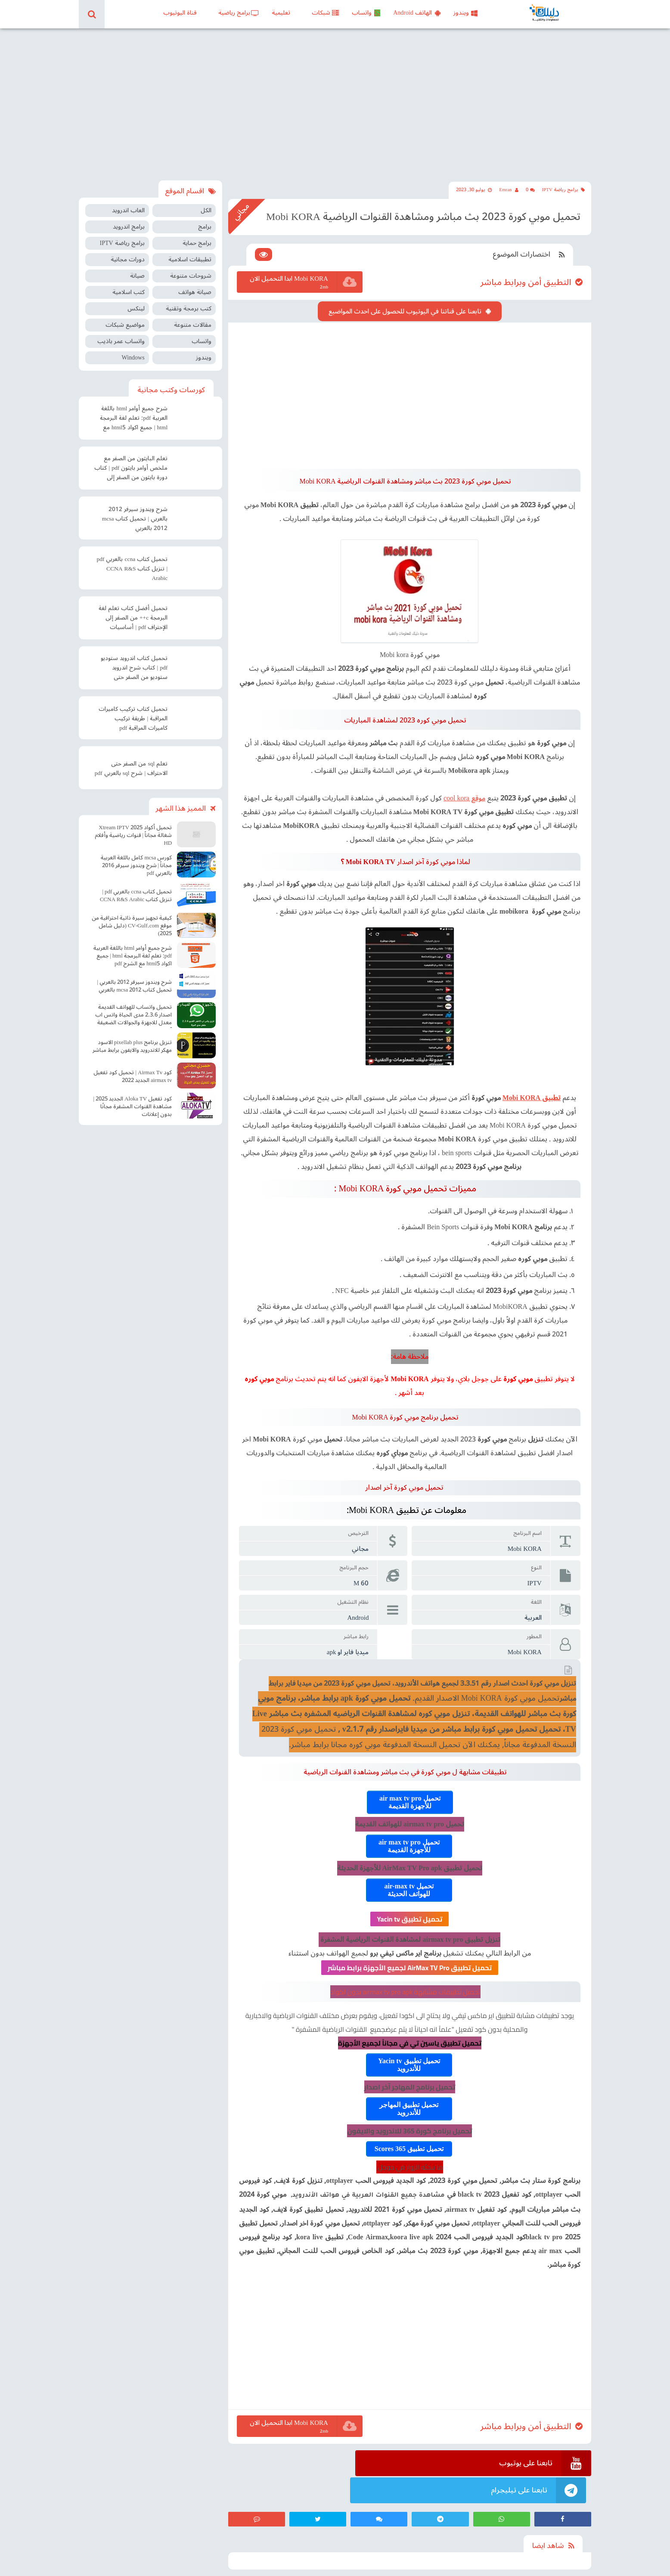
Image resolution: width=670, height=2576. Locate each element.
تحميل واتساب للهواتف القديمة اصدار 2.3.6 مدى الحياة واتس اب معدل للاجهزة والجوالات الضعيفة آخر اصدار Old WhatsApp (133, 1010)
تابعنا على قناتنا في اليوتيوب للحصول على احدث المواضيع (406, 300)
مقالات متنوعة (192, 319)
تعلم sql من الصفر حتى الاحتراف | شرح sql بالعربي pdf (131, 762)
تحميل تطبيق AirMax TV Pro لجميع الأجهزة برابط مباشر (411, 1952)
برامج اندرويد (129, 221)
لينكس (136, 303)
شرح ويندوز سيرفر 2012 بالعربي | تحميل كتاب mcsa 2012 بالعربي (135, 513)
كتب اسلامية (128, 286)
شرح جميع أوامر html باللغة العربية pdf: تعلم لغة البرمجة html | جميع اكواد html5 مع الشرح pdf (134, 413)
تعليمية (281, 12)
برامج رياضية (238, 12)
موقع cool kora (466, 782)
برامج (204, 221)
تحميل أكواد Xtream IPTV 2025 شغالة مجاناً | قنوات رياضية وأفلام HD (133, 829)
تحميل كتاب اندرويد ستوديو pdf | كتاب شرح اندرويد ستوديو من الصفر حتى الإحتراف (134, 663)
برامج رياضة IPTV (563, 183)
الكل (206, 204)
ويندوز (465, 12)
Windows (132, 352)
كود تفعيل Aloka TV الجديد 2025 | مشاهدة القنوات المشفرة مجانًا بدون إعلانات (132, 1100)
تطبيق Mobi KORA (533, 1082)
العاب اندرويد (128, 204)
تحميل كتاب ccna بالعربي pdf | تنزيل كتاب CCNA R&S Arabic (132, 563)
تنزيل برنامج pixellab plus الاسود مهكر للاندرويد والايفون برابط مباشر (132, 1040)
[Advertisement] (335, 101)
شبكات (325, 12)
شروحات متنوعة (190, 270)
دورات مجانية (128, 254)
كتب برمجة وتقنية (188, 303)
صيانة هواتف (194, 286)
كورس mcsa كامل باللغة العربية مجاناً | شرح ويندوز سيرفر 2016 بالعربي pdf (136, 859)
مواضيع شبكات (125, 319)
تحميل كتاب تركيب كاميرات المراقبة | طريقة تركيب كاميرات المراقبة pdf (133, 712)
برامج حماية (197, 237)
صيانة (137, 270)
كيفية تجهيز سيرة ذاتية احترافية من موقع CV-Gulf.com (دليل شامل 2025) (132, 919)
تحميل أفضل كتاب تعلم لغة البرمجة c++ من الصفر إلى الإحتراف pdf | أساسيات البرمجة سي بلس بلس (133, 613)
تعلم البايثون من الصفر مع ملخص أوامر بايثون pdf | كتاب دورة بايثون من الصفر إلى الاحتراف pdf (131, 463)
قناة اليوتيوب (180, 12)
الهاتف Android (416, 12)
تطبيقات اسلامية (189, 254)
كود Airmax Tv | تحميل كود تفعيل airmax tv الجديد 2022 (132, 1070)
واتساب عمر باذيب (121, 335)
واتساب (366, 12)
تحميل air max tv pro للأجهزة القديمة (411, 1787)
